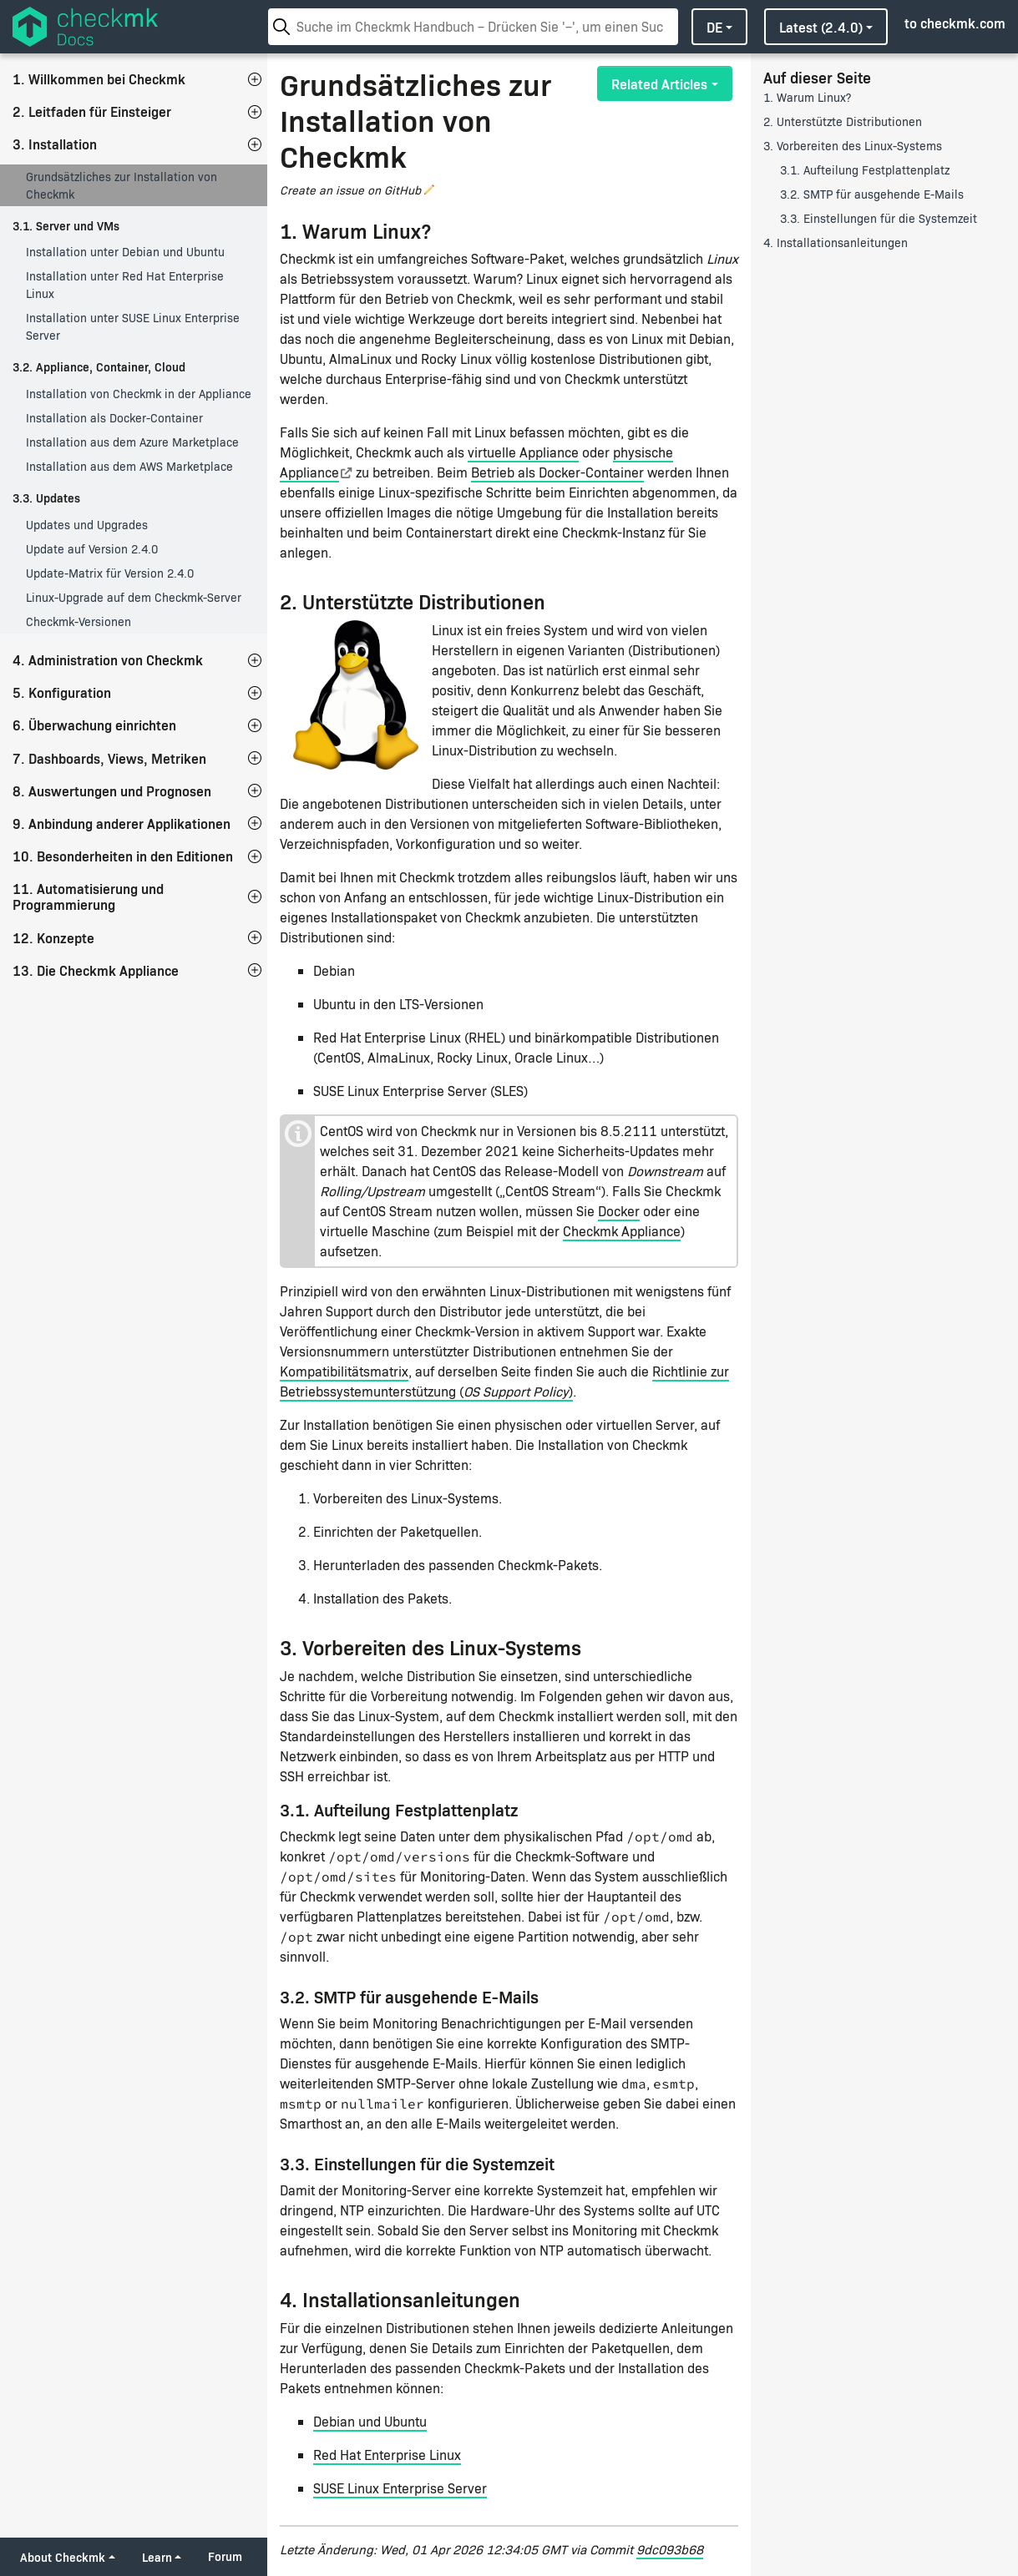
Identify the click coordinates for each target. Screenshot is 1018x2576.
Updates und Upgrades (87, 525)
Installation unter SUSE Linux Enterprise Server (133, 326)
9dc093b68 (669, 2549)
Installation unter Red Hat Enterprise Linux (125, 284)
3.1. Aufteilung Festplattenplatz (865, 170)
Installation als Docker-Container (114, 418)
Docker (619, 1211)
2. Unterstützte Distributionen (842, 121)
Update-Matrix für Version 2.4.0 (110, 573)
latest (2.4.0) (821, 27)
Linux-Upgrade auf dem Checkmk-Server (133, 597)
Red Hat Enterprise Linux (387, 2454)
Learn (157, 2557)
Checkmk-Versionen (78, 621)
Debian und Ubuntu (370, 2421)
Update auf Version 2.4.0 (92, 549)
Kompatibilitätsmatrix (344, 1371)
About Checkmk (62, 2557)
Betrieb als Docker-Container (557, 472)
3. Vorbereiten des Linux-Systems (852, 146)
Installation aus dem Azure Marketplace (132, 442)
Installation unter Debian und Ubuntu (125, 252)
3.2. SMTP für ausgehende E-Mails (872, 194)
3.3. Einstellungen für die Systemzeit (878, 218)
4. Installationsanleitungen (835, 242)
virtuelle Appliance (523, 452)
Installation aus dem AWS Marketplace (129, 466)
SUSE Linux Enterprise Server (400, 2488)
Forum (225, 2556)
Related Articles (659, 83)
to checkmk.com (954, 22)
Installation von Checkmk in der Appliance (138, 394)
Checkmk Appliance (622, 1231)
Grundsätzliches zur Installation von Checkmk (121, 185)
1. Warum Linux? (807, 97)
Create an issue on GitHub (350, 190)
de (714, 27)
